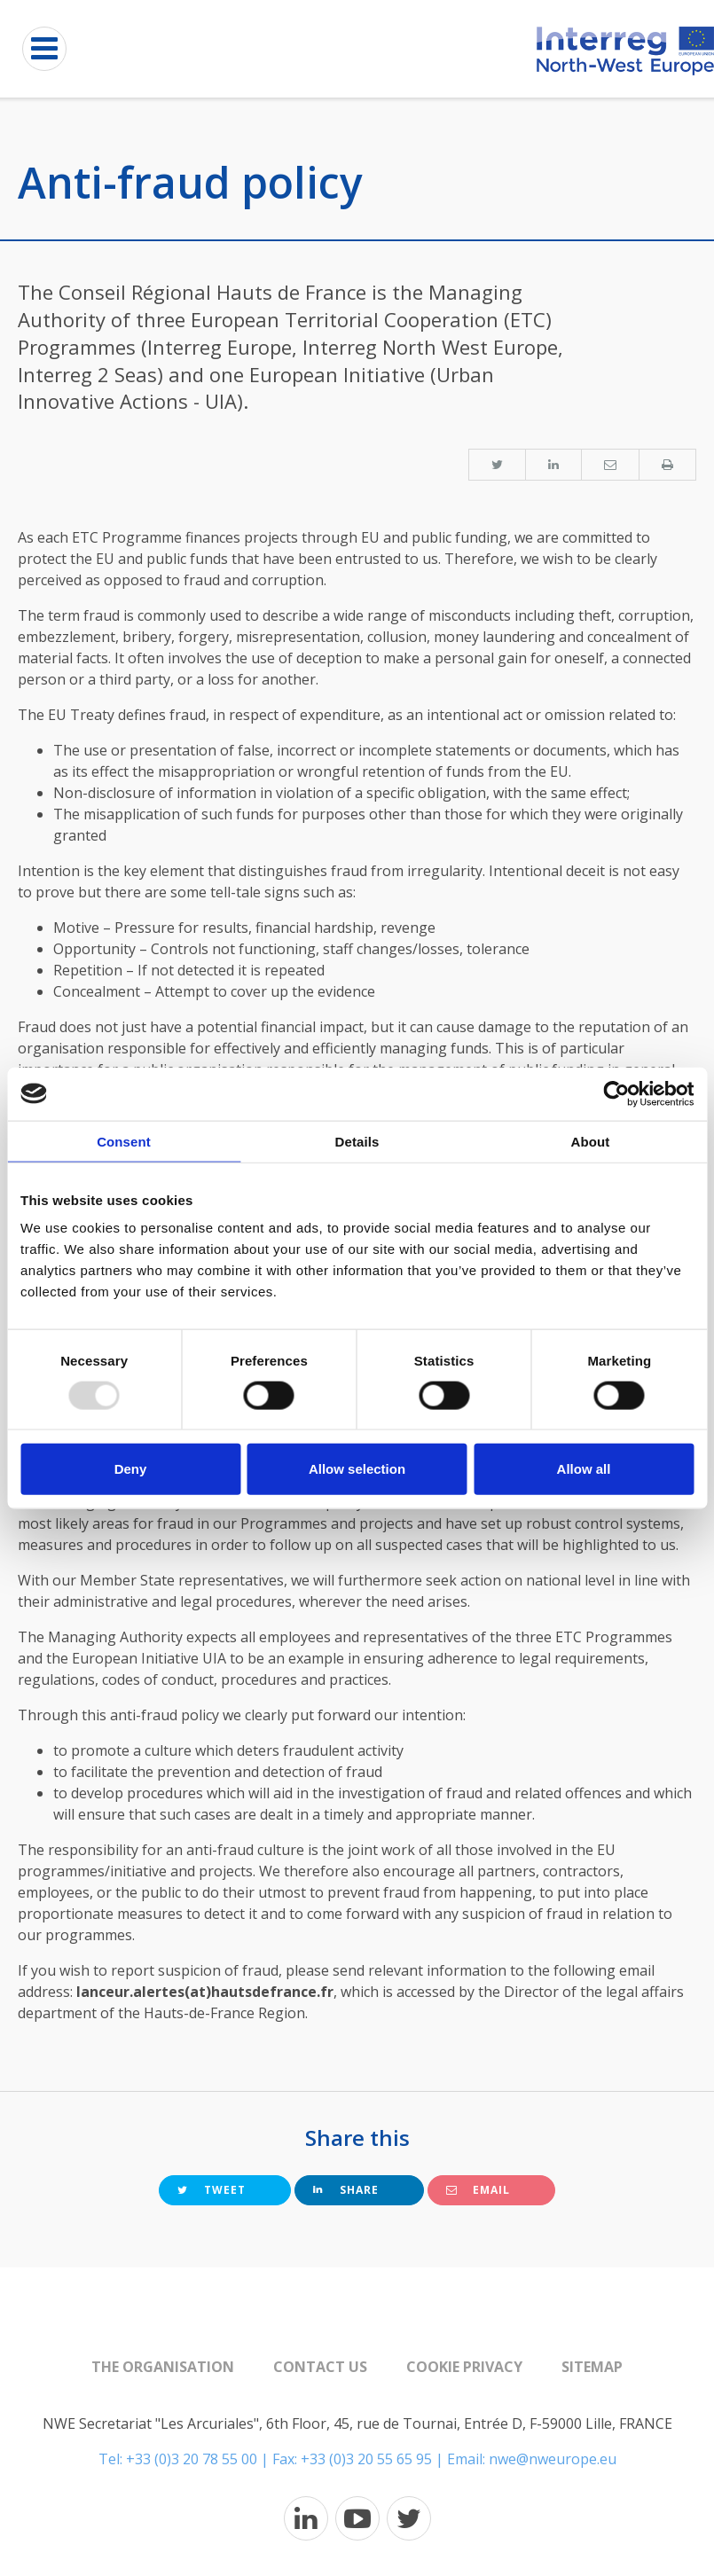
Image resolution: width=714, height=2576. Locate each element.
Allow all (584, 1468)
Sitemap (592, 2366)
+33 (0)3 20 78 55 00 (191, 2459)
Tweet (211, 2189)
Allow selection (357, 1468)
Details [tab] (357, 1140)
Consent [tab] (124, 1140)
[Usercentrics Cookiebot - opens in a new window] (616, 1093)
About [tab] (590, 1140)
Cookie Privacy (464, 2366)
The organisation (162, 2366)
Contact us (320, 2366)
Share (346, 2189)
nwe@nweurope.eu (552, 2459)
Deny (130, 1468)
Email (478, 2189)
